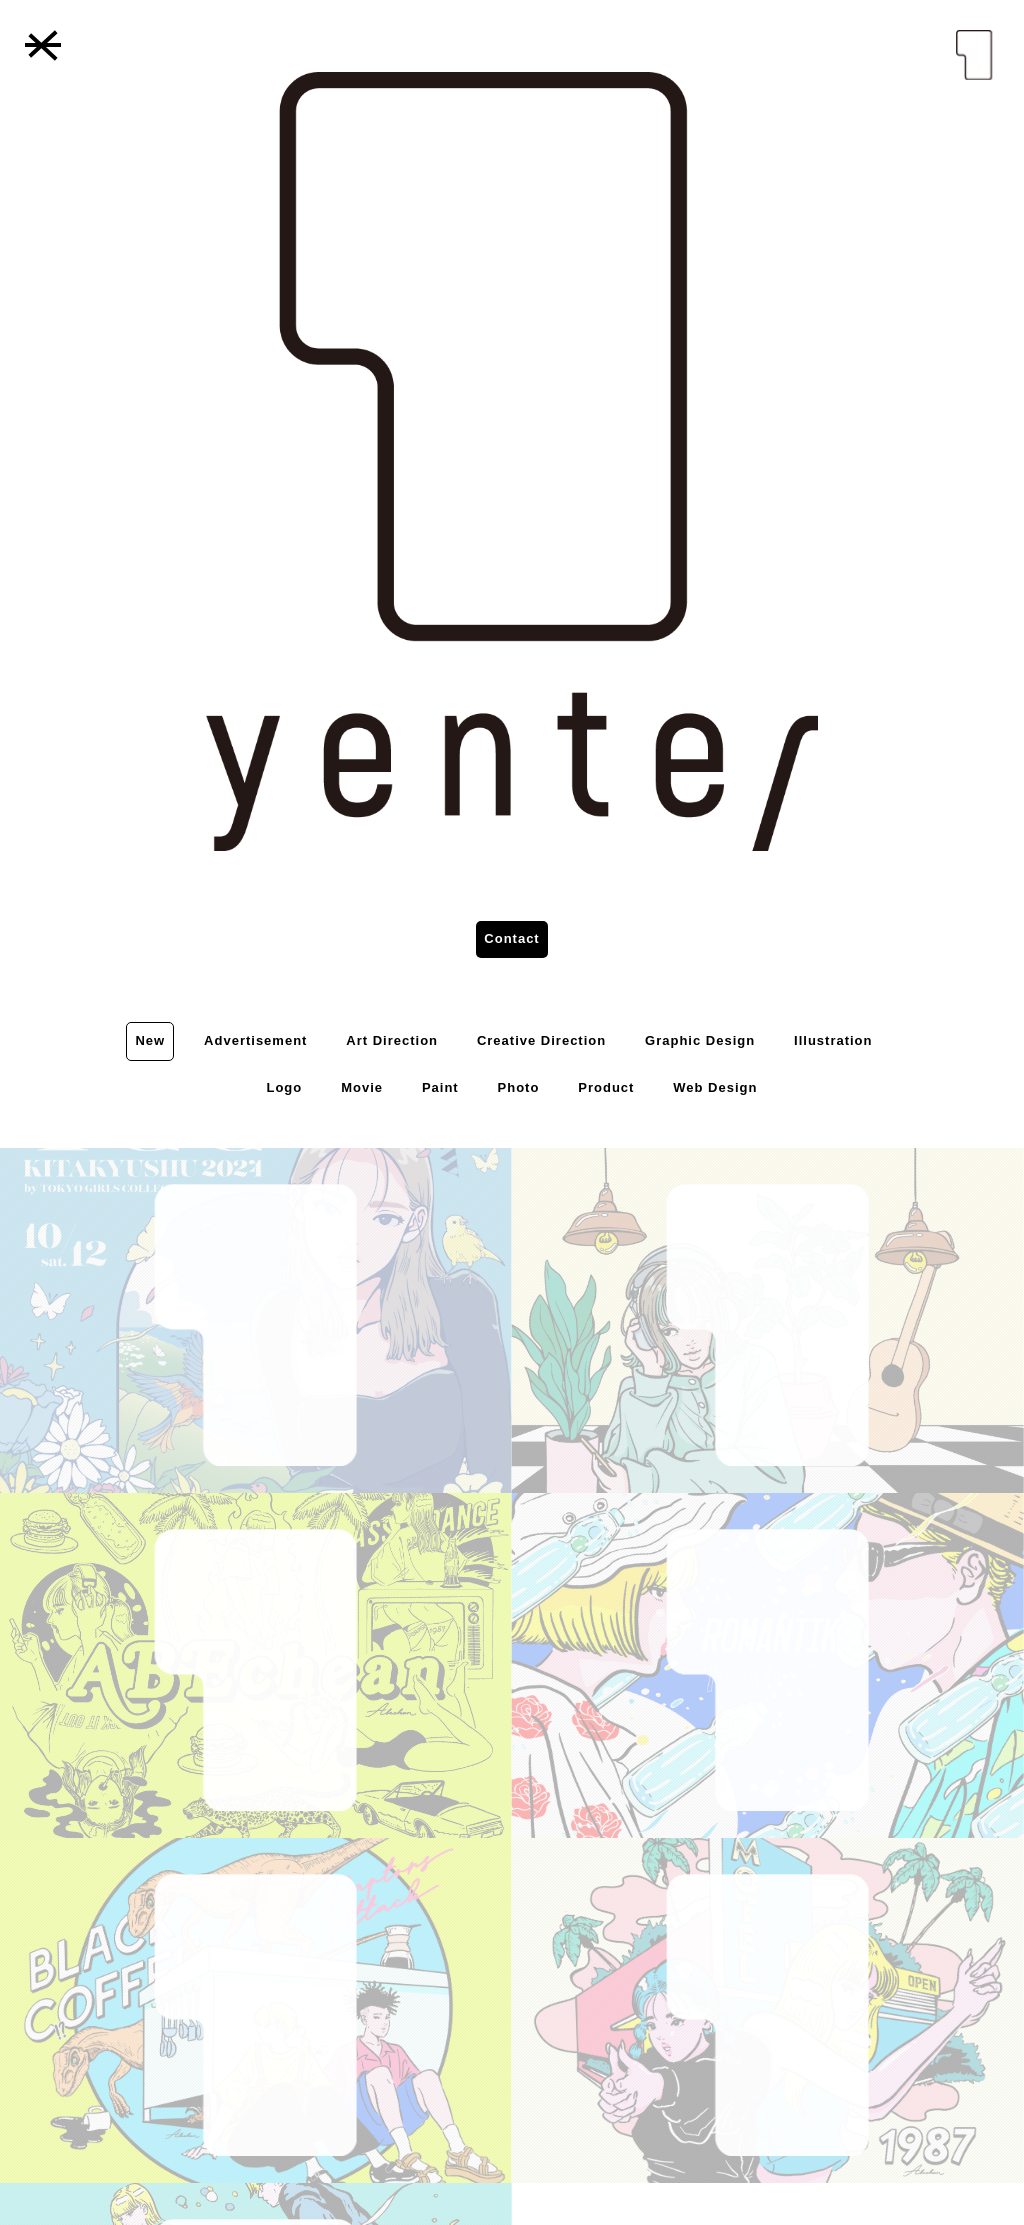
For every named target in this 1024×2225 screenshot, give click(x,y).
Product (606, 1087)
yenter (974, 55)
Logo (284, 1087)
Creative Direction (541, 1040)
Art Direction (392, 1040)
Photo (519, 1087)
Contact (511, 938)
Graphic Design (700, 1040)
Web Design (715, 1087)
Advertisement (255, 1040)
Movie (362, 1087)
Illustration (833, 1040)
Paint (440, 1087)
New (150, 1040)
